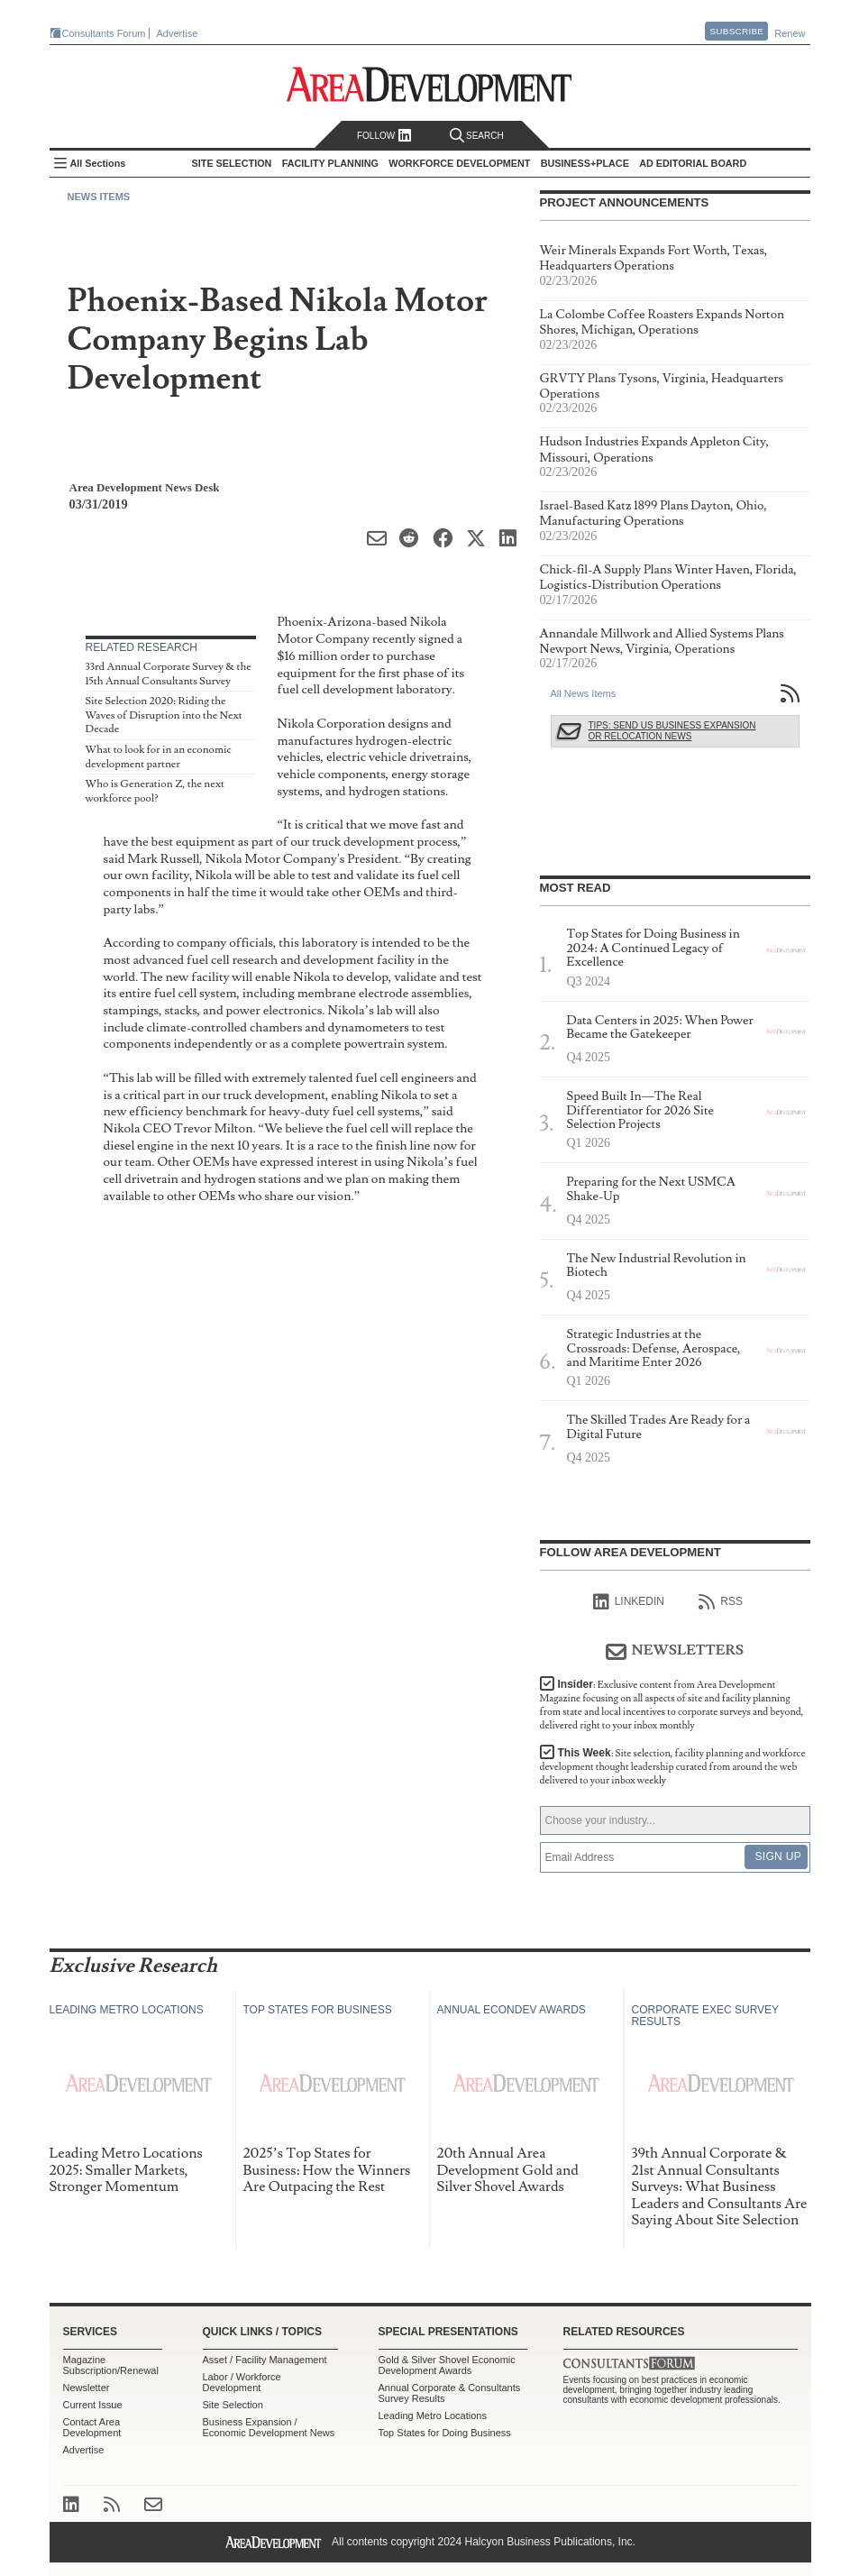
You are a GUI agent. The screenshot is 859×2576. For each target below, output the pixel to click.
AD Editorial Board (692, 163)
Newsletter (86, 2387)
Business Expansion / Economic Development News (269, 2427)
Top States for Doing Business (445, 2432)
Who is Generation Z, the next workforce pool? (155, 791)
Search (477, 136)
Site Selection (233, 2404)
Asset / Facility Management (265, 2359)
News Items (99, 196)
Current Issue (93, 2404)
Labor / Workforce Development (242, 2382)
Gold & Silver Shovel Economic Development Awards (447, 2365)
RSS (721, 1602)
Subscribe (736, 31)
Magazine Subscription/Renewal (111, 2365)
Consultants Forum (104, 33)
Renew (789, 33)
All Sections (98, 163)
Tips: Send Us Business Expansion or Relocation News (672, 730)
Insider (672, 1705)
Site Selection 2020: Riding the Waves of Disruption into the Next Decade (164, 715)
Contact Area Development (92, 2427)
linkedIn (628, 1602)
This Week (673, 1766)
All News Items (584, 693)
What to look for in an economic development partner (159, 757)
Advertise (177, 33)
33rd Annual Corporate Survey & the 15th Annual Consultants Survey (168, 674)
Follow (384, 136)
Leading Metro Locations (433, 2415)
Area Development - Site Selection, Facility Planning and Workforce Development (429, 84)
